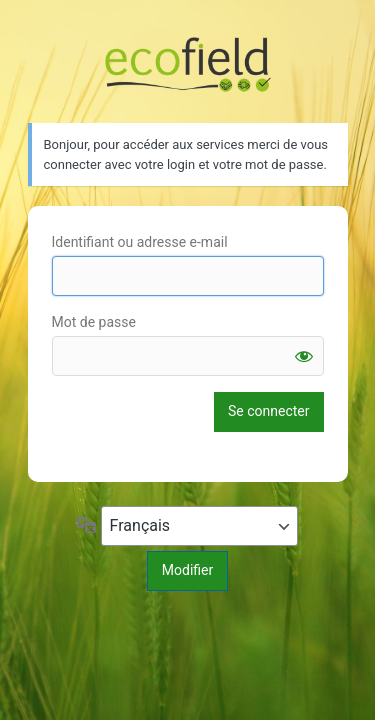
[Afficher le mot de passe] (304, 356)
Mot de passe (94, 322)
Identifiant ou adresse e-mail (140, 242)
